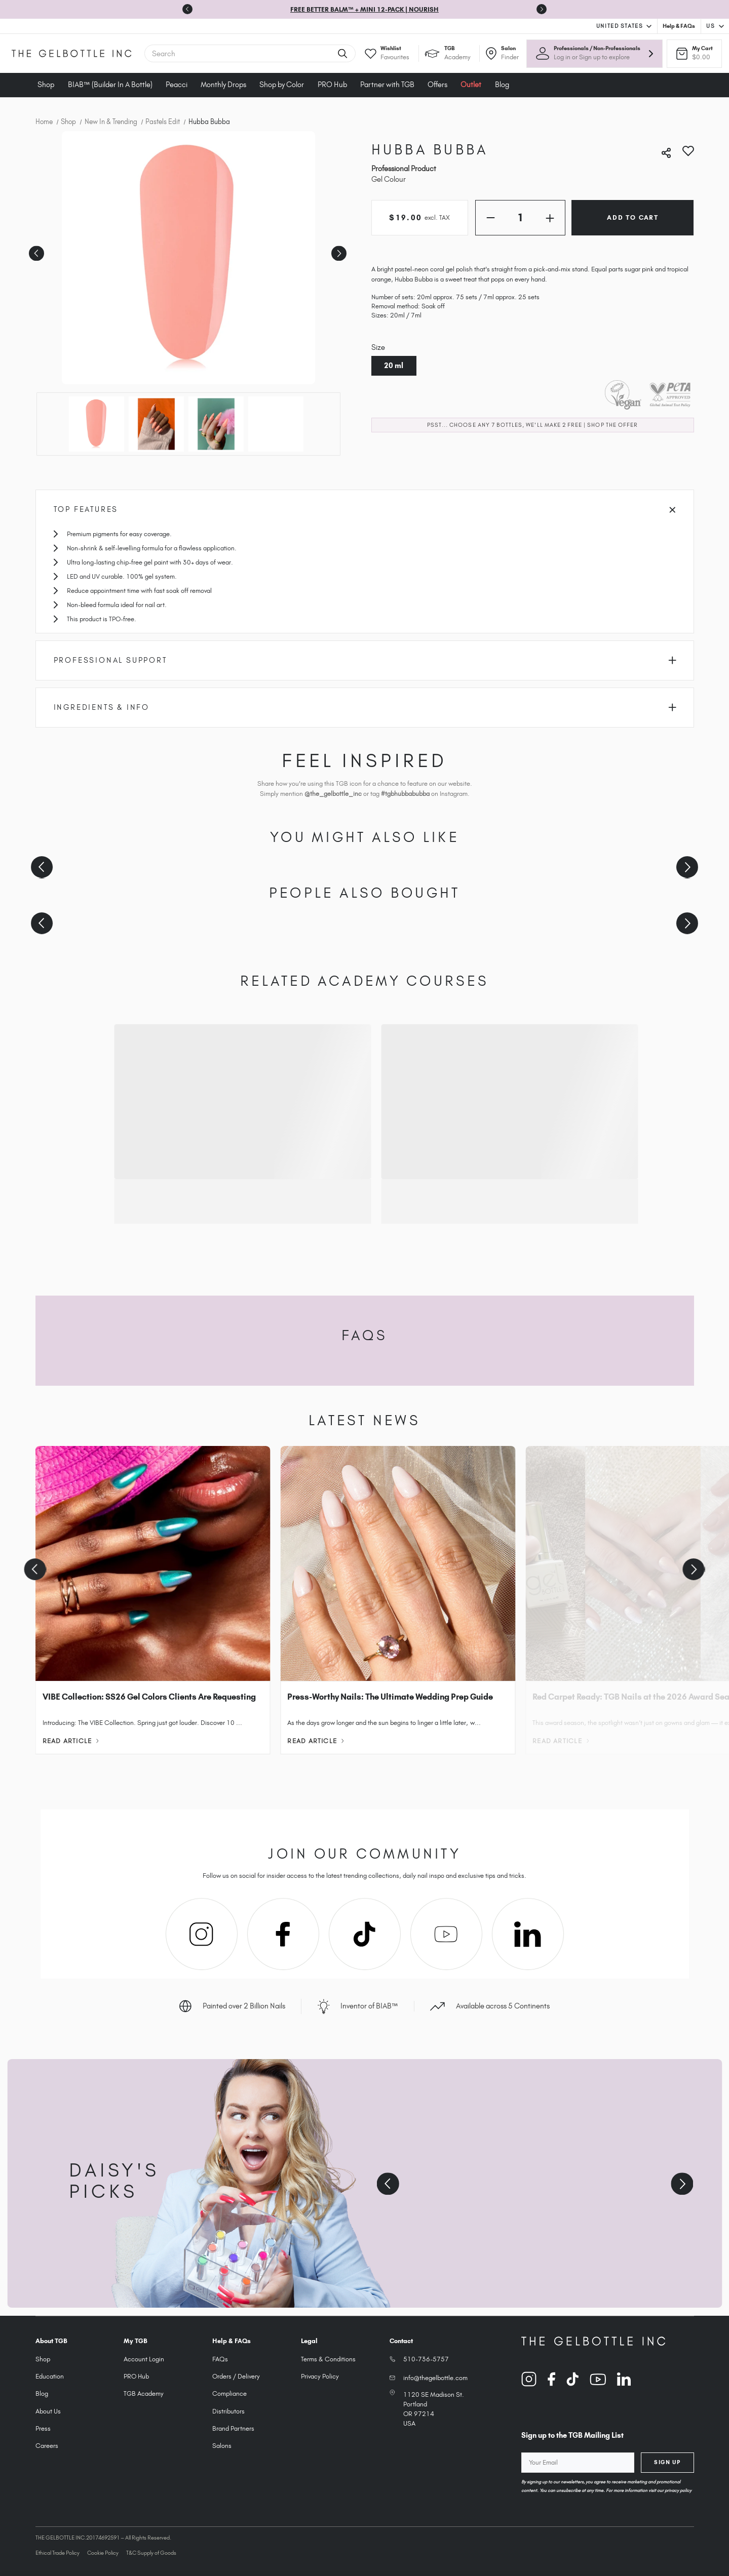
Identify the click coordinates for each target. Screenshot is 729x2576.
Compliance (229, 2393)
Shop (45, 84)
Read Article (71, 1741)
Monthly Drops (223, 84)
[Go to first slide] (541, 9)
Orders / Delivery (236, 2376)
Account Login (144, 2359)
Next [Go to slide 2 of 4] (337, 250)
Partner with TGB (387, 84)
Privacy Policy (320, 2376)
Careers (46, 2445)
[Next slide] (687, 867)
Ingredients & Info (365, 707)
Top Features (365, 509)
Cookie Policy (103, 2552)
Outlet (471, 84)
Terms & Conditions (328, 2359)
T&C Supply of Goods (151, 2552)
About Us (48, 2411)
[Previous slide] (187, 9)
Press (43, 2428)
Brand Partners (233, 2428)
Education (49, 2376)
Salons (222, 2445)
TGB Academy (144, 2393)
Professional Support (365, 660)
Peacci (176, 84)
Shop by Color (281, 84)
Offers (437, 84)
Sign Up (667, 2462)
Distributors (228, 2411)
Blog (502, 84)
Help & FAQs (679, 25)
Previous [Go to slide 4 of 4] (35, 250)
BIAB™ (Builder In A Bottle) (110, 84)
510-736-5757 (426, 2359)
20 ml (393, 365)
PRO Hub (332, 84)
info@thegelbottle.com (435, 2378)
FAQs (220, 2359)
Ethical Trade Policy (57, 2552)
